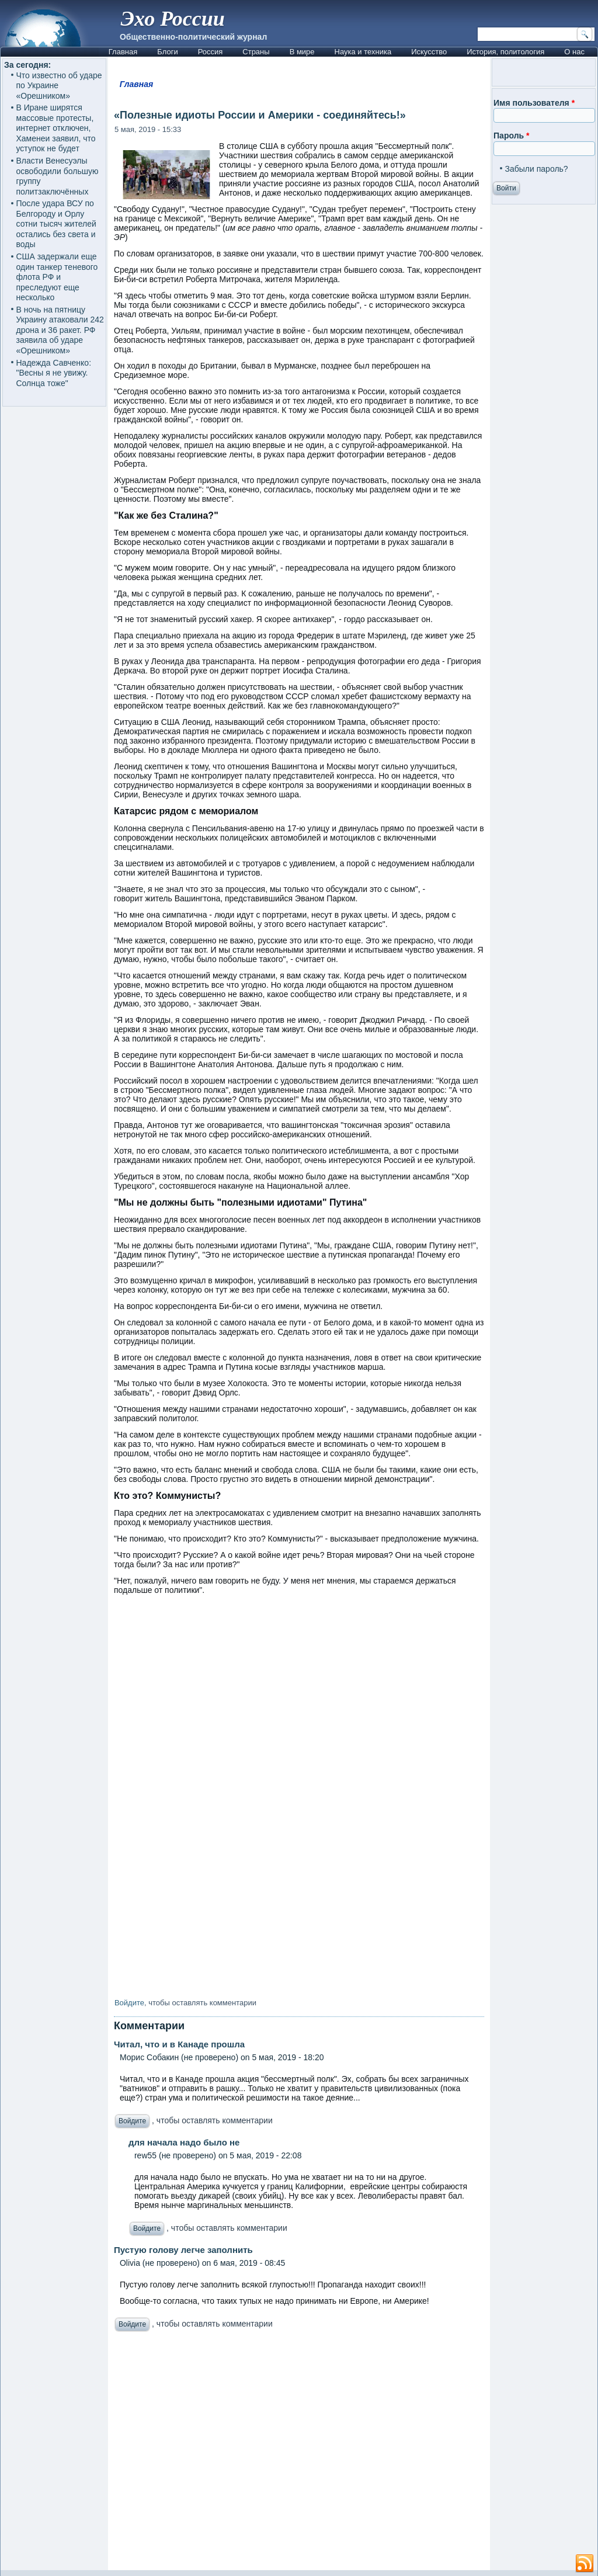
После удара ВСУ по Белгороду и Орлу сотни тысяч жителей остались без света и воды (56, 224)
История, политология (505, 51)
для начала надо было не (183, 2142)
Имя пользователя (534, 102)
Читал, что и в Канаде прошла (179, 2044)
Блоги (167, 51)
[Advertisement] (299, 2453)
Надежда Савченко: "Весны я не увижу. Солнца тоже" (54, 373)
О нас (574, 51)
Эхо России (173, 18)
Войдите (129, 2002)
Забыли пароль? (536, 168)
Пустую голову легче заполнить (183, 2250)
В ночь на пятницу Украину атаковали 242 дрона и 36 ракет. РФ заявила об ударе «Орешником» (60, 330)
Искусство (429, 51)
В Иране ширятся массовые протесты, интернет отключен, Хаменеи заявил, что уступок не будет (56, 128)
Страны (255, 51)
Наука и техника (363, 51)
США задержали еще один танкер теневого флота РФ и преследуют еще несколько (57, 277)
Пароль (511, 135)
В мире (302, 51)
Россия (210, 51)
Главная (123, 51)
